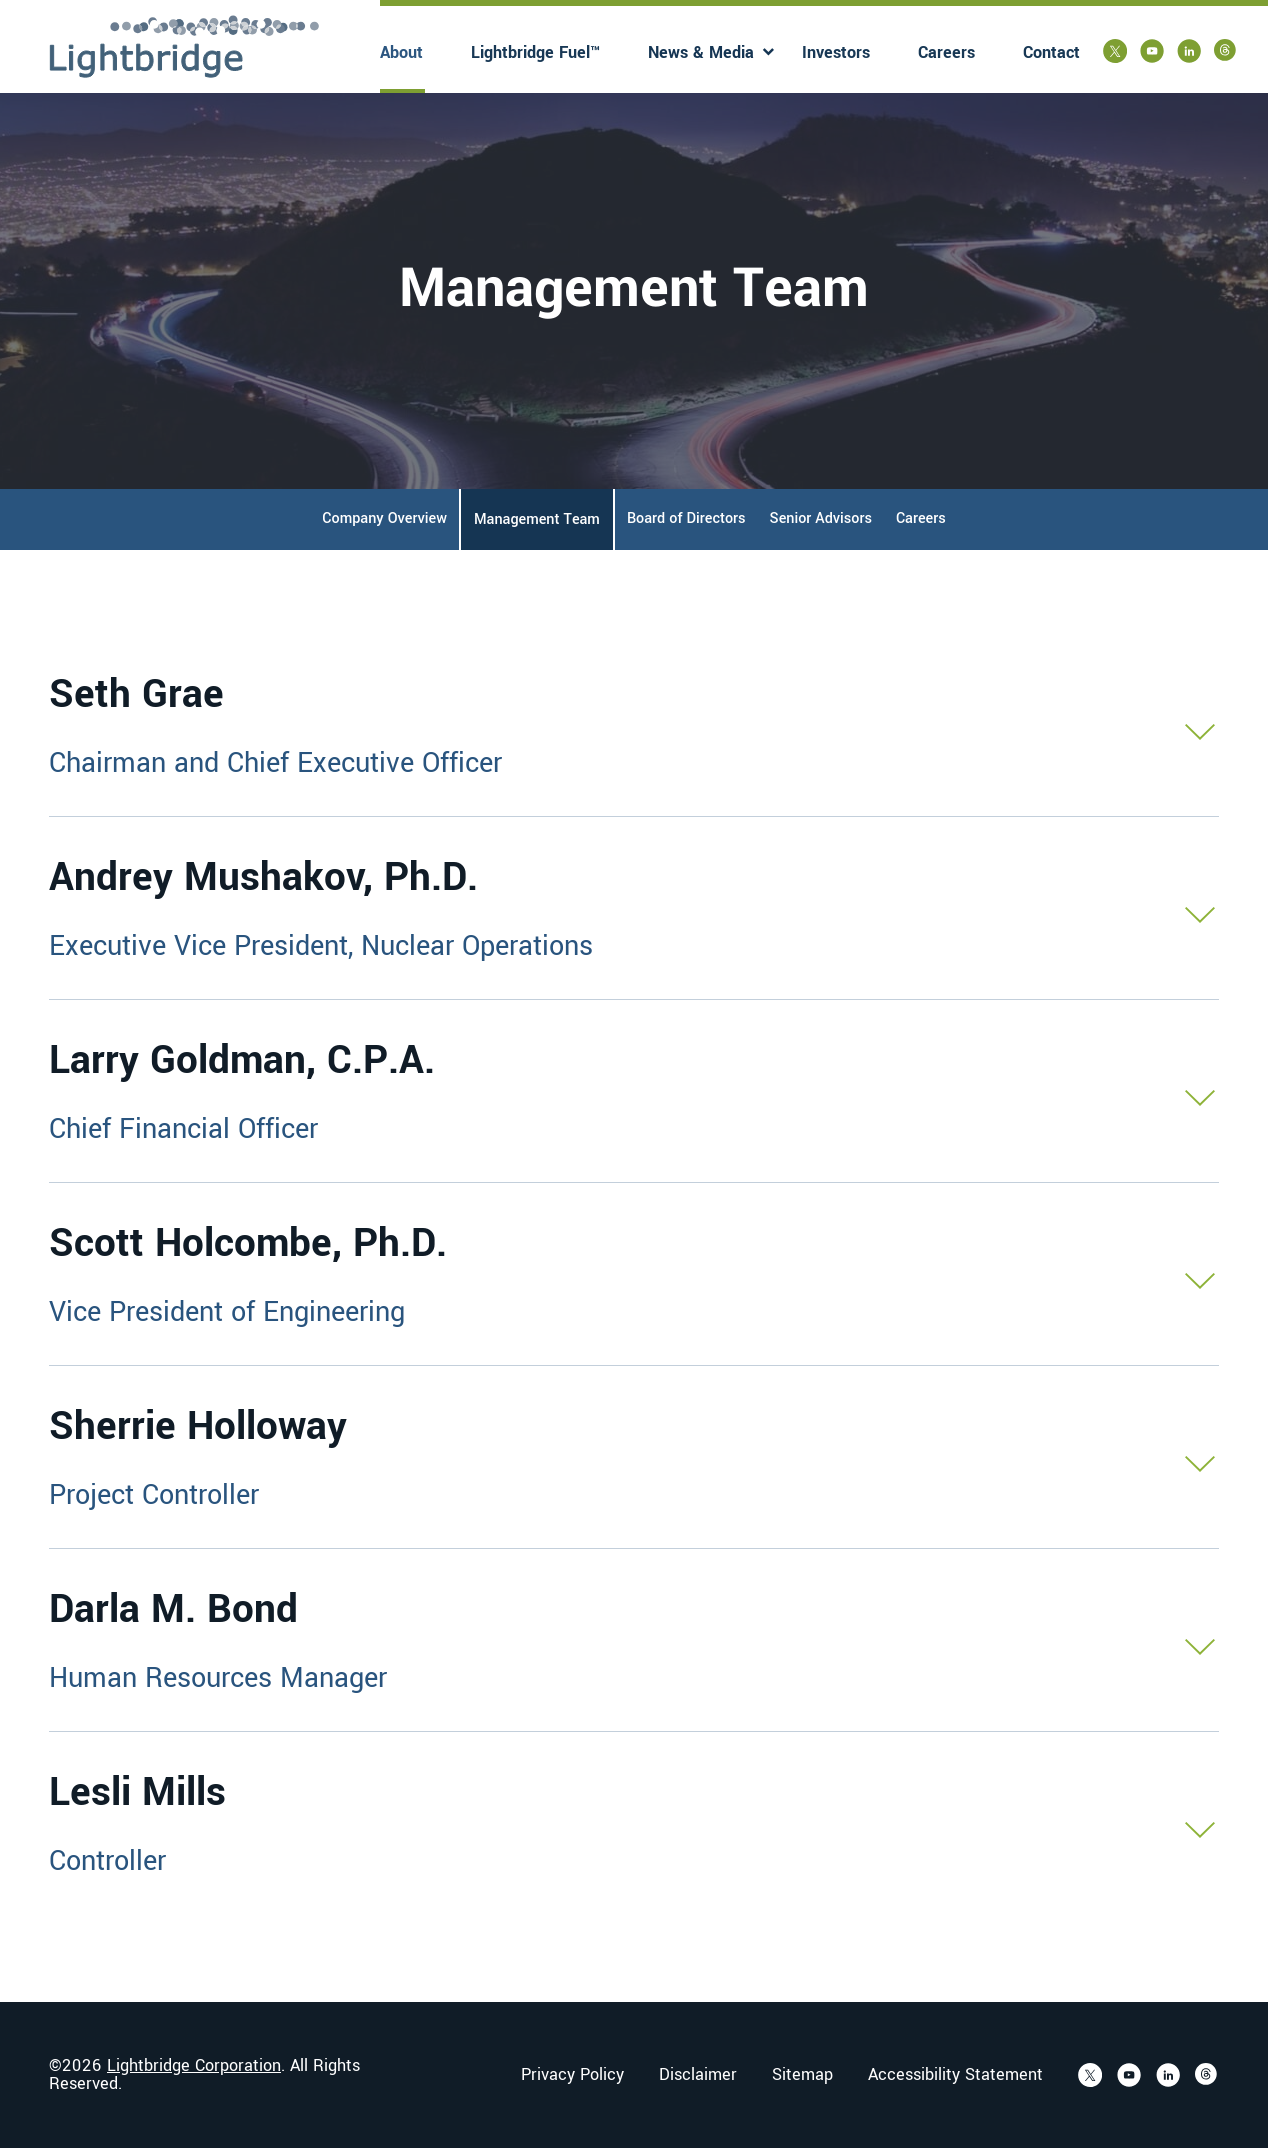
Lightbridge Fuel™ (535, 52)
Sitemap (802, 2079)
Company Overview (384, 522)
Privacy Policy (572, 2079)
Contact (1051, 52)
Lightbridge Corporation (194, 2069)
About (401, 52)
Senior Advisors (821, 522)
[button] (634, 729)
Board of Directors (686, 522)
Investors (836, 52)
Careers (946, 52)
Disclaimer (698, 2079)
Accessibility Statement (955, 2079)
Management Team (537, 523)
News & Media (701, 52)
